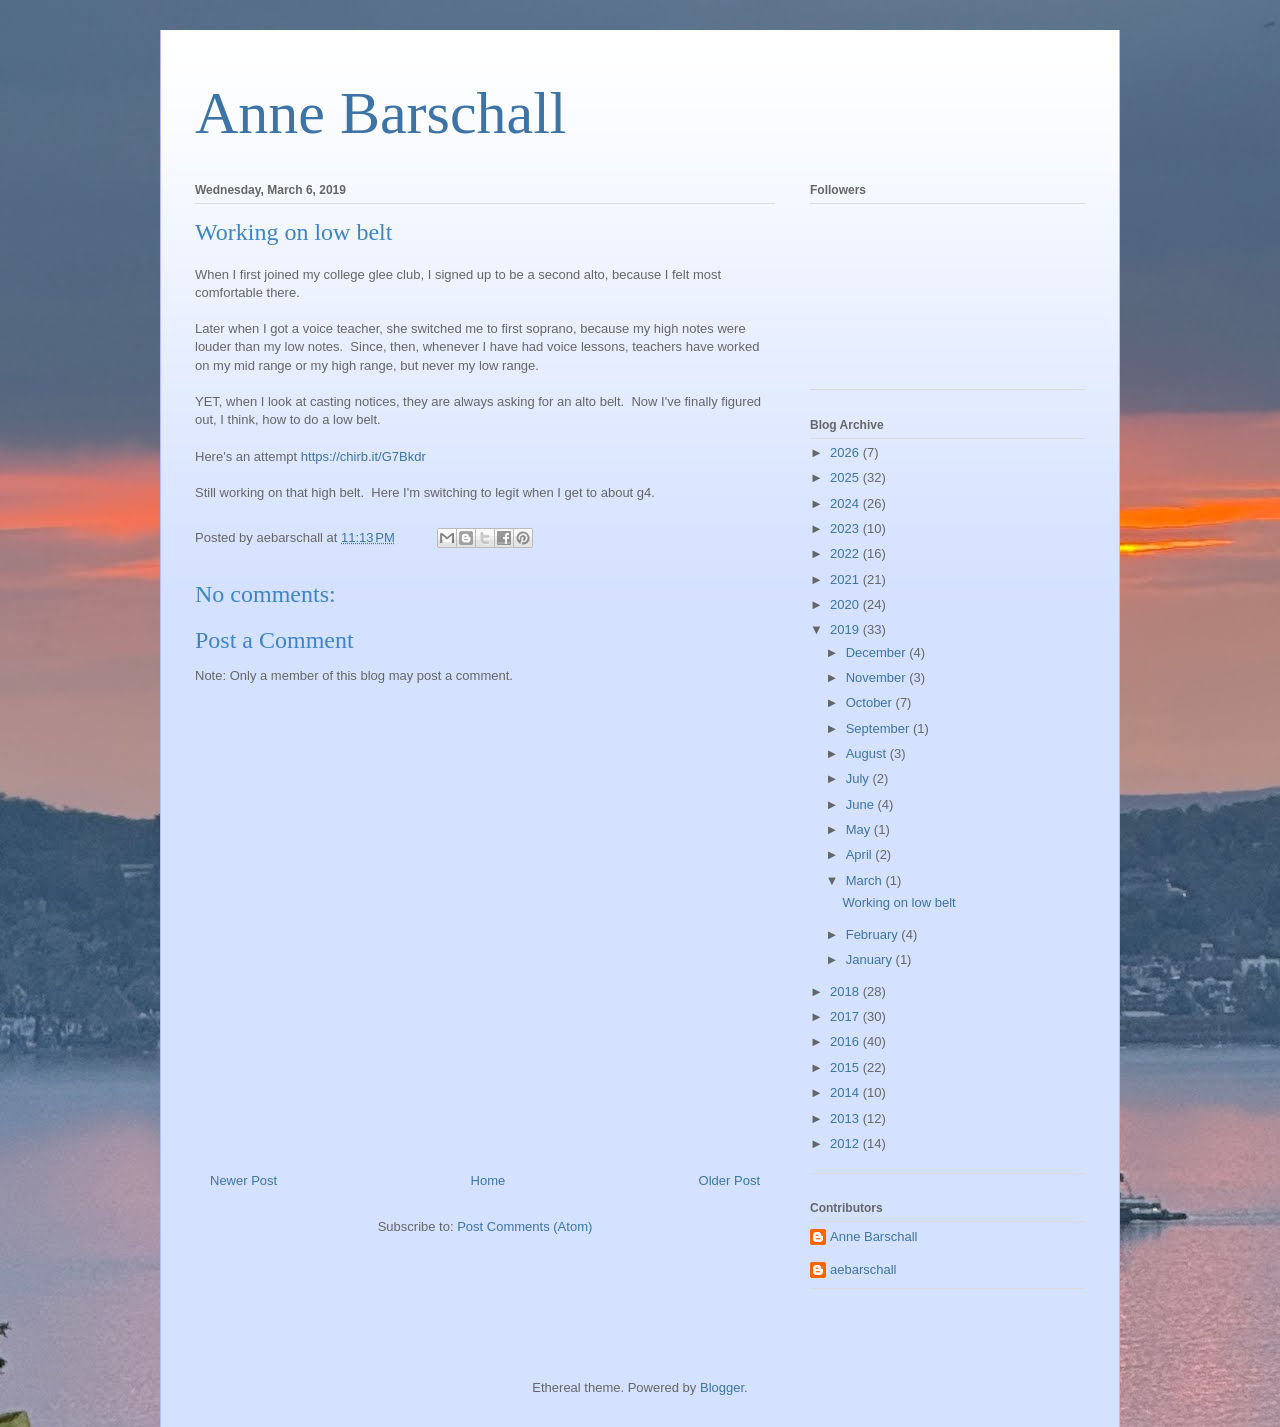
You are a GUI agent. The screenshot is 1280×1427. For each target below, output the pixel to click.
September (879, 728)
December (878, 652)
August (868, 753)
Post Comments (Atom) (524, 1226)
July (859, 778)
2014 (846, 1092)
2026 (846, 452)
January (871, 959)
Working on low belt (898, 902)
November (878, 677)
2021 (846, 579)
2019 (846, 629)
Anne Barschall (381, 113)
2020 (846, 604)
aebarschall (863, 1269)
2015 (846, 1067)
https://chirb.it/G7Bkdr (363, 456)
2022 (846, 553)
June (862, 804)
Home (488, 1180)
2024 (846, 503)
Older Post (729, 1180)
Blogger (722, 1387)
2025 (846, 477)
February (874, 934)
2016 (846, 1041)
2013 (846, 1118)
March (866, 880)
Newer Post (243, 1180)
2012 (846, 1143)
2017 (846, 1016)
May (860, 829)
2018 (846, 991)
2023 (846, 528)
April (861, 854)
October (871, 702)
